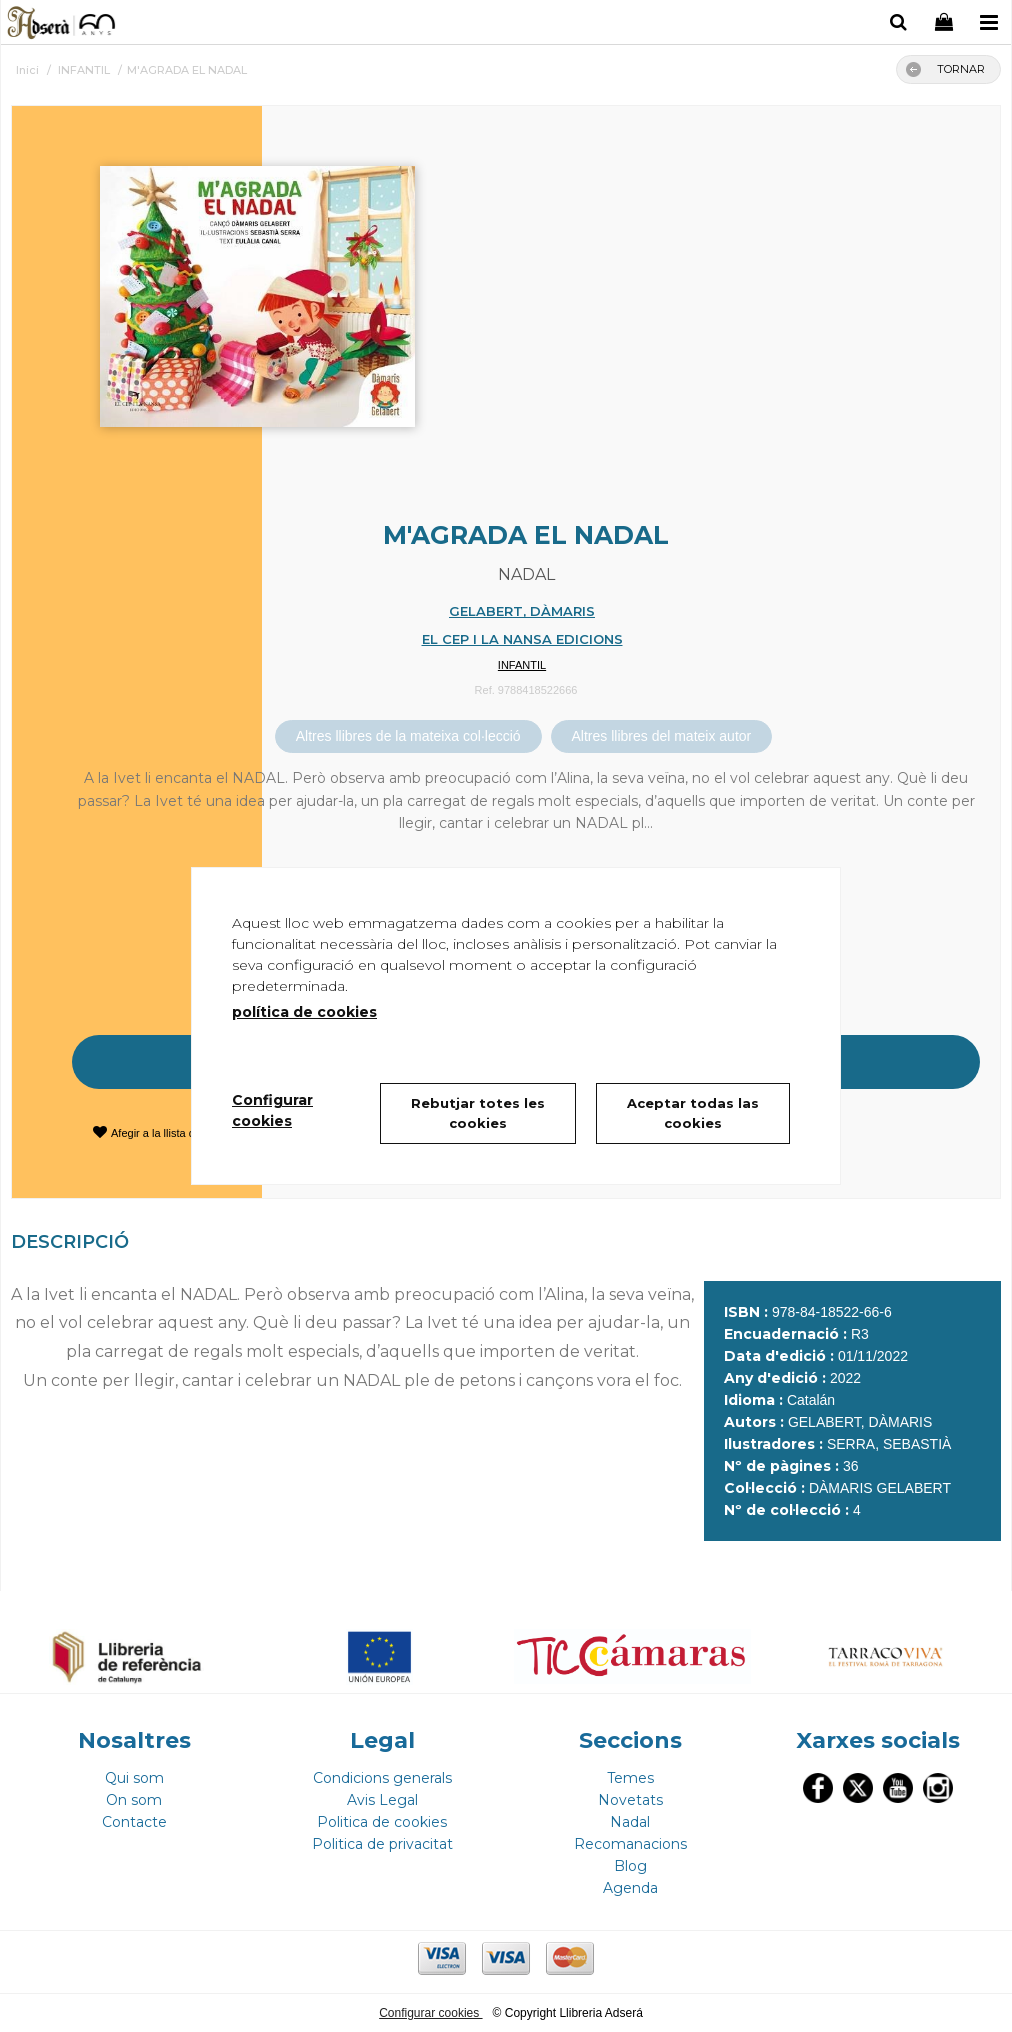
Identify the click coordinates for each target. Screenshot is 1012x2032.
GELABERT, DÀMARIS (522, 611)
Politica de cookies (382, 1822)
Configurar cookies (430, 2013)
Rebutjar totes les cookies (478, 1113)
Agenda (630, 1888)
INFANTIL (522, 665)
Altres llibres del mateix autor (662, 736)
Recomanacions (630, 1844)
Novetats (630, 1800)
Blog (630, 1866)
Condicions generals (382, 1778)
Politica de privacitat (382, 1844)
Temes (630, 1778)
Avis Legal (382, 1800)
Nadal (630, 1822)
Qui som (134, 1778)
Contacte (134, 1822)
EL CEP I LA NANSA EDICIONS (522, 639)
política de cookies (304, 1012)
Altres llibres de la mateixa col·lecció (408, 736)
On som (134, 1800)
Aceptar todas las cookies (693, 1113)
